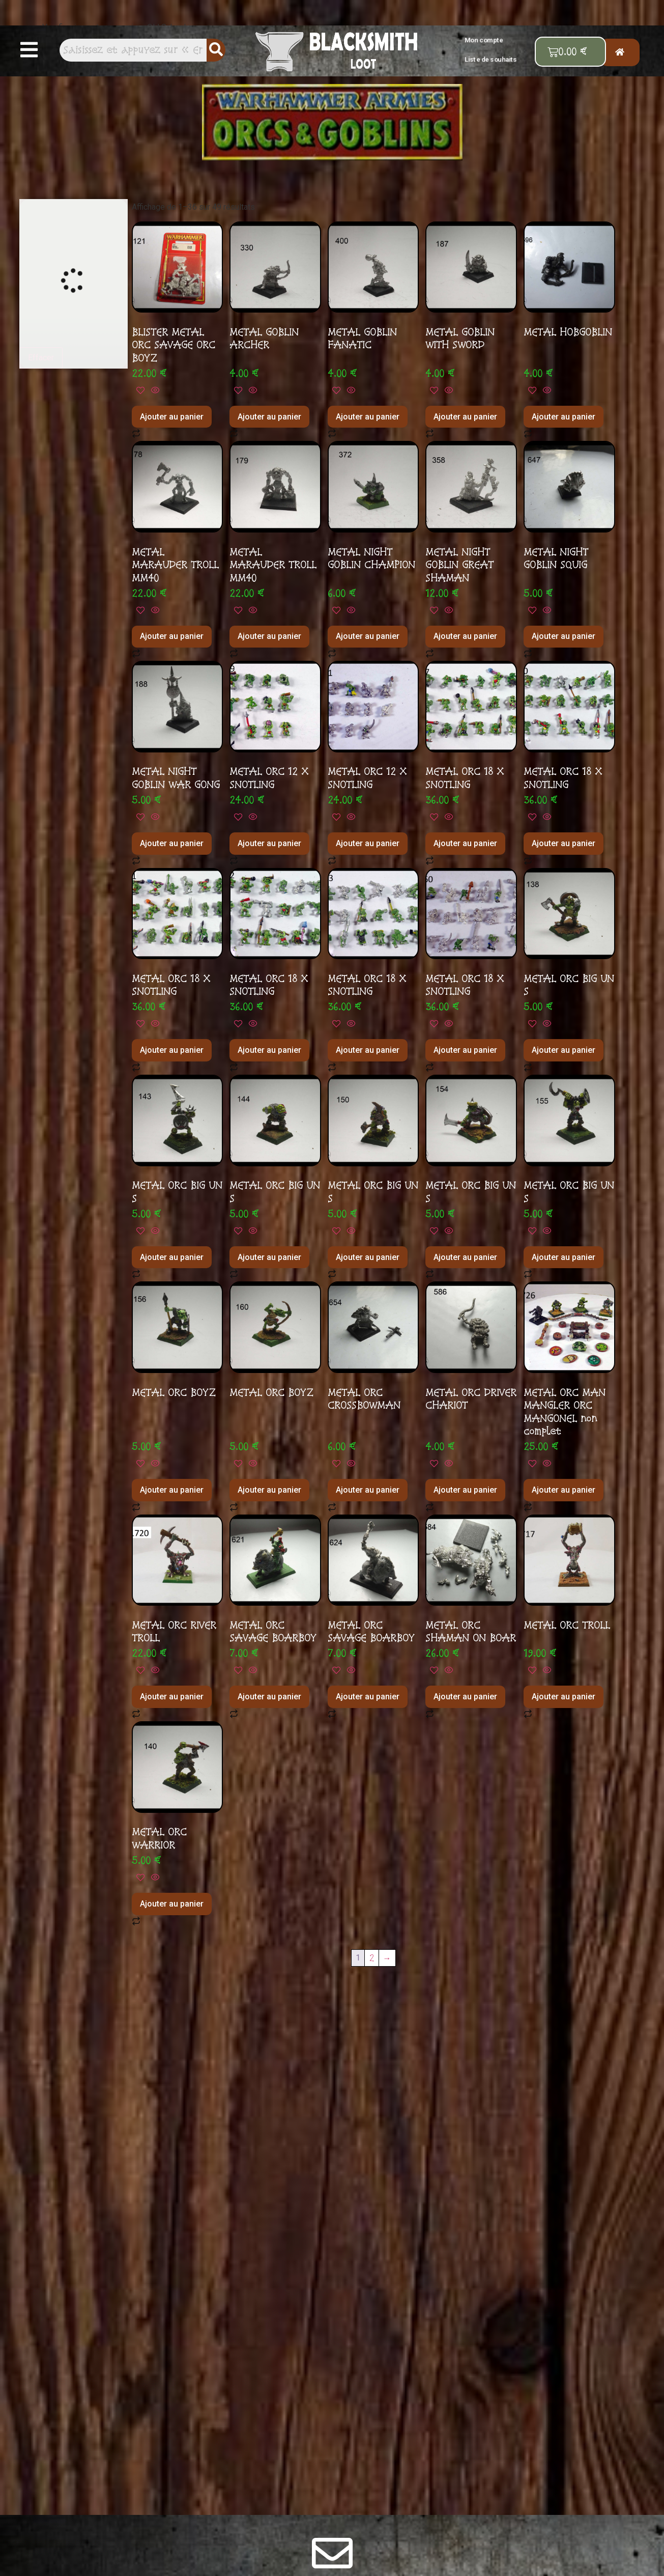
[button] (29, 50)
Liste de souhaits (491, 59)
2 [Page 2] (371, 1957)
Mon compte (484, 40)
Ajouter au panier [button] (172, 417)
